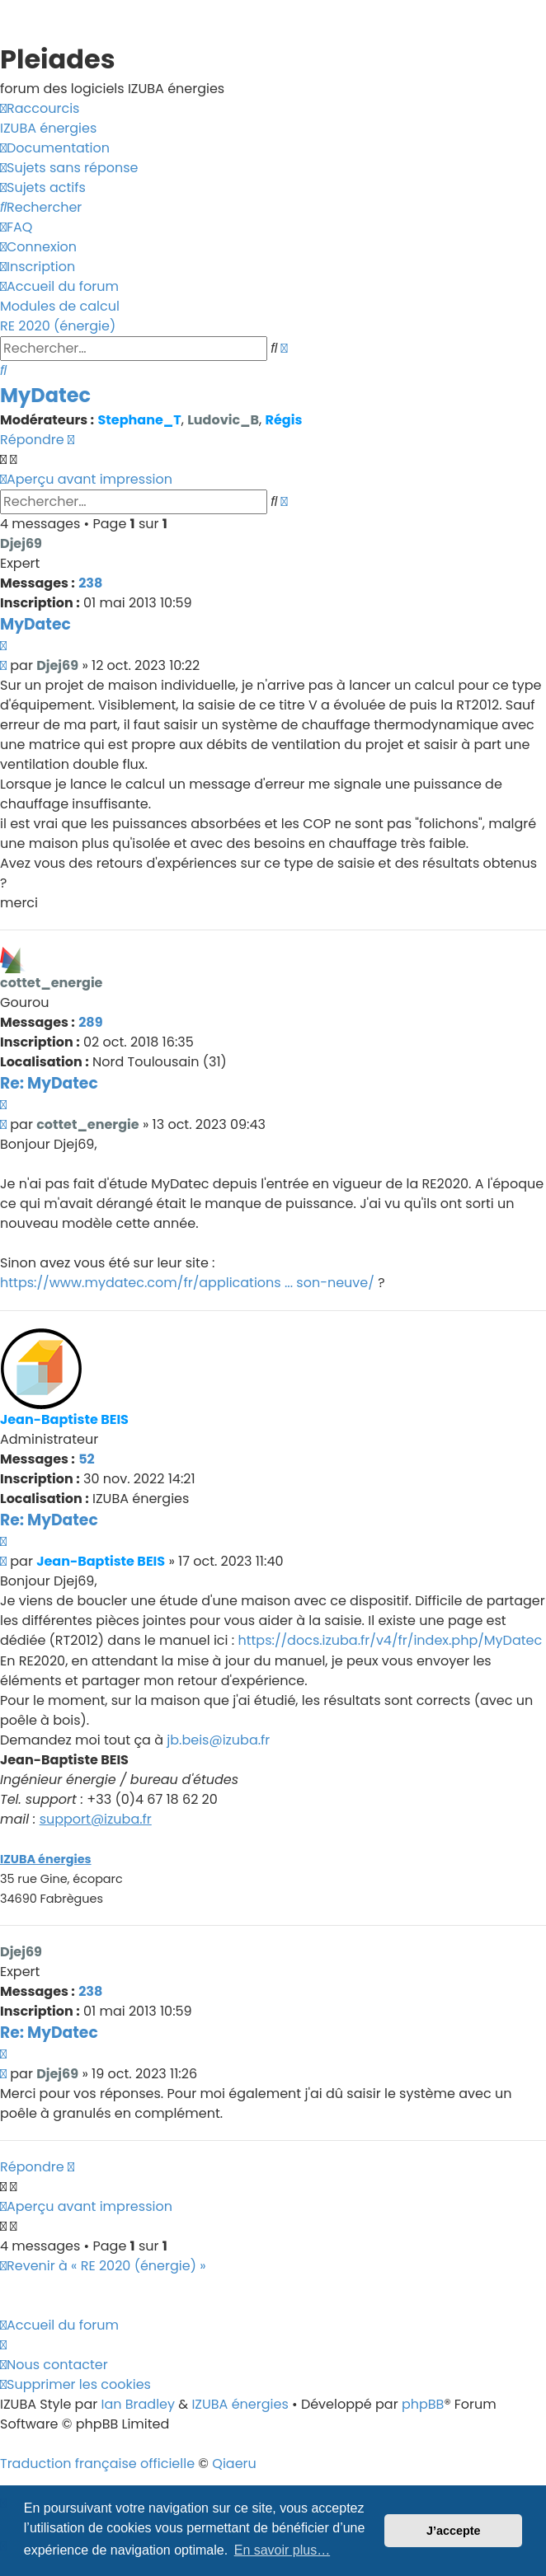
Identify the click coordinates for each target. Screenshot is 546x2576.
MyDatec (45, 395)
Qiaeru (234, 2463)
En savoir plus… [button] (282, 2550)
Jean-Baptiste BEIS (64, 1419)
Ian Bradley (138, 2404)
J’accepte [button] (453, 2530)
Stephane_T (139, 419)
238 (90, 583)
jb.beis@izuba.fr (218, 1740)
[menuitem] (48, 128)
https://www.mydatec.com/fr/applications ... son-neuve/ (187, 1282)
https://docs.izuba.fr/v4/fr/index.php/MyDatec (390, 1640)
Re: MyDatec (49, 1083)
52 (86, 1459)
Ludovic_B (223, 419)
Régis (284, 419)
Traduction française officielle (97, 2463)
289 (90, 1022)
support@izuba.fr (96, 1819)
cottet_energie (51, 982)
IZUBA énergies (46, 1859)
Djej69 (21, 543)
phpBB (423, 2404)
